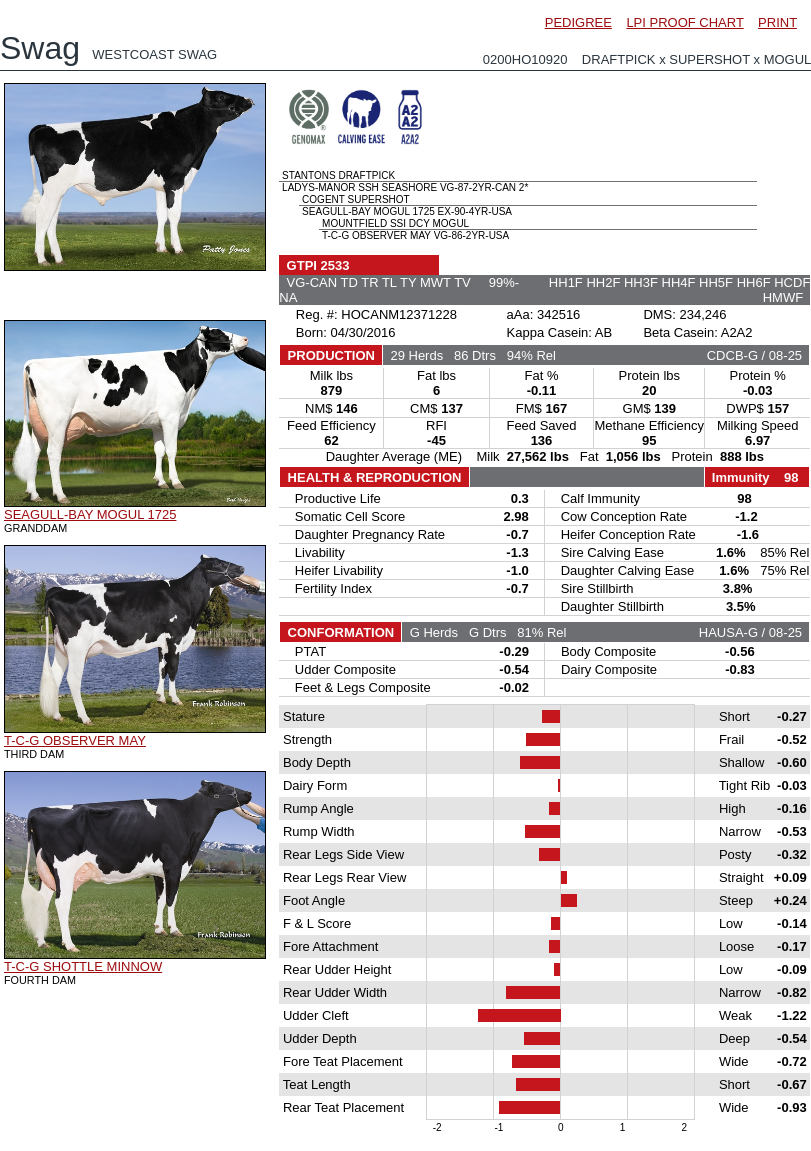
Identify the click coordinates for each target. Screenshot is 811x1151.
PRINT (777, 22)
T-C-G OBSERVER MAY (75, 740)
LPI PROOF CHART (684, 22)
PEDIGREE (578, 22)
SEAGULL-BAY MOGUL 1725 (90, 514)
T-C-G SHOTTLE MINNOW (83, 966)
